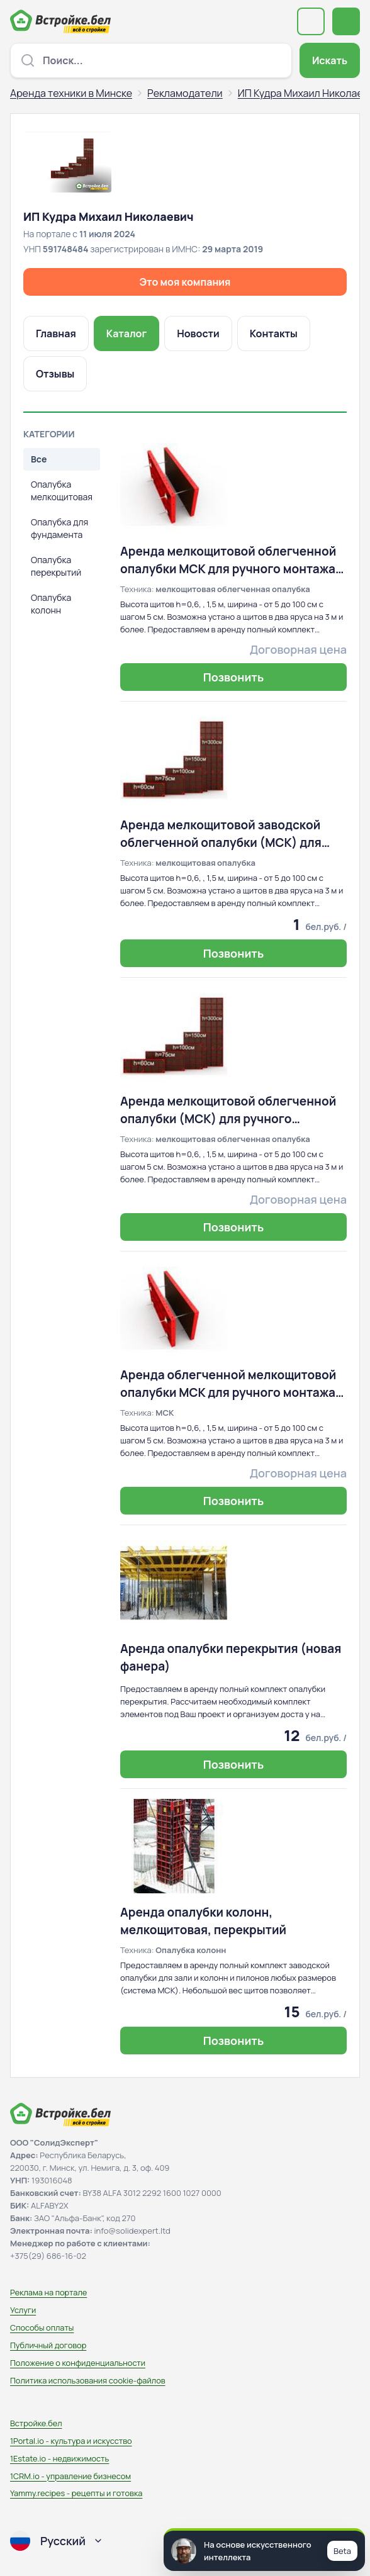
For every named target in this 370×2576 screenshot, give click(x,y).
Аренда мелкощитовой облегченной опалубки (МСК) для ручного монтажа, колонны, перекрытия (228, 1110)
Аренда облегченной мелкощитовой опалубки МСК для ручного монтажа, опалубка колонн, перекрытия (229, 1384)
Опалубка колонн (51, 603)
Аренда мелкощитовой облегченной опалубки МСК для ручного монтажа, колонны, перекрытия (229, 560)
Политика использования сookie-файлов (87, 2380)
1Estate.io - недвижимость (59, 2458)
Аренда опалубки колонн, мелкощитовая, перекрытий (203, 1921)
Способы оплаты (42, 2327)
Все (39, 459)
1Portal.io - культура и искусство (71, 2440)
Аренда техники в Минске (71, 93)
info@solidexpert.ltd (132, 2230)
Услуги (23, 2310)
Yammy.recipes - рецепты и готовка (76, 2493)
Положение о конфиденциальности (77, 2362)
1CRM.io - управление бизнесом (70, 2476)
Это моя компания (185, 282)
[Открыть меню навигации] (346, 21)
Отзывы (55, 374)
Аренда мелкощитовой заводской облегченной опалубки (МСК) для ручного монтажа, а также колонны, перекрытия (226, 834)
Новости (198, 333)
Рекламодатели (185, 93)
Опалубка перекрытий (56, 566)
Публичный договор (48, 2345)
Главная (56, 333)
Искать (329, 60)
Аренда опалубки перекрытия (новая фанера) (230, 1657)
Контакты (274, 333)
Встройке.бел (36, 2423)
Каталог (126, 333)
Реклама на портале (48, 2292)
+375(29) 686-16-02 (48, 2255)
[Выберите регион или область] (311, 21)
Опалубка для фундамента (59, 528)
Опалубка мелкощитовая (61, 490)
